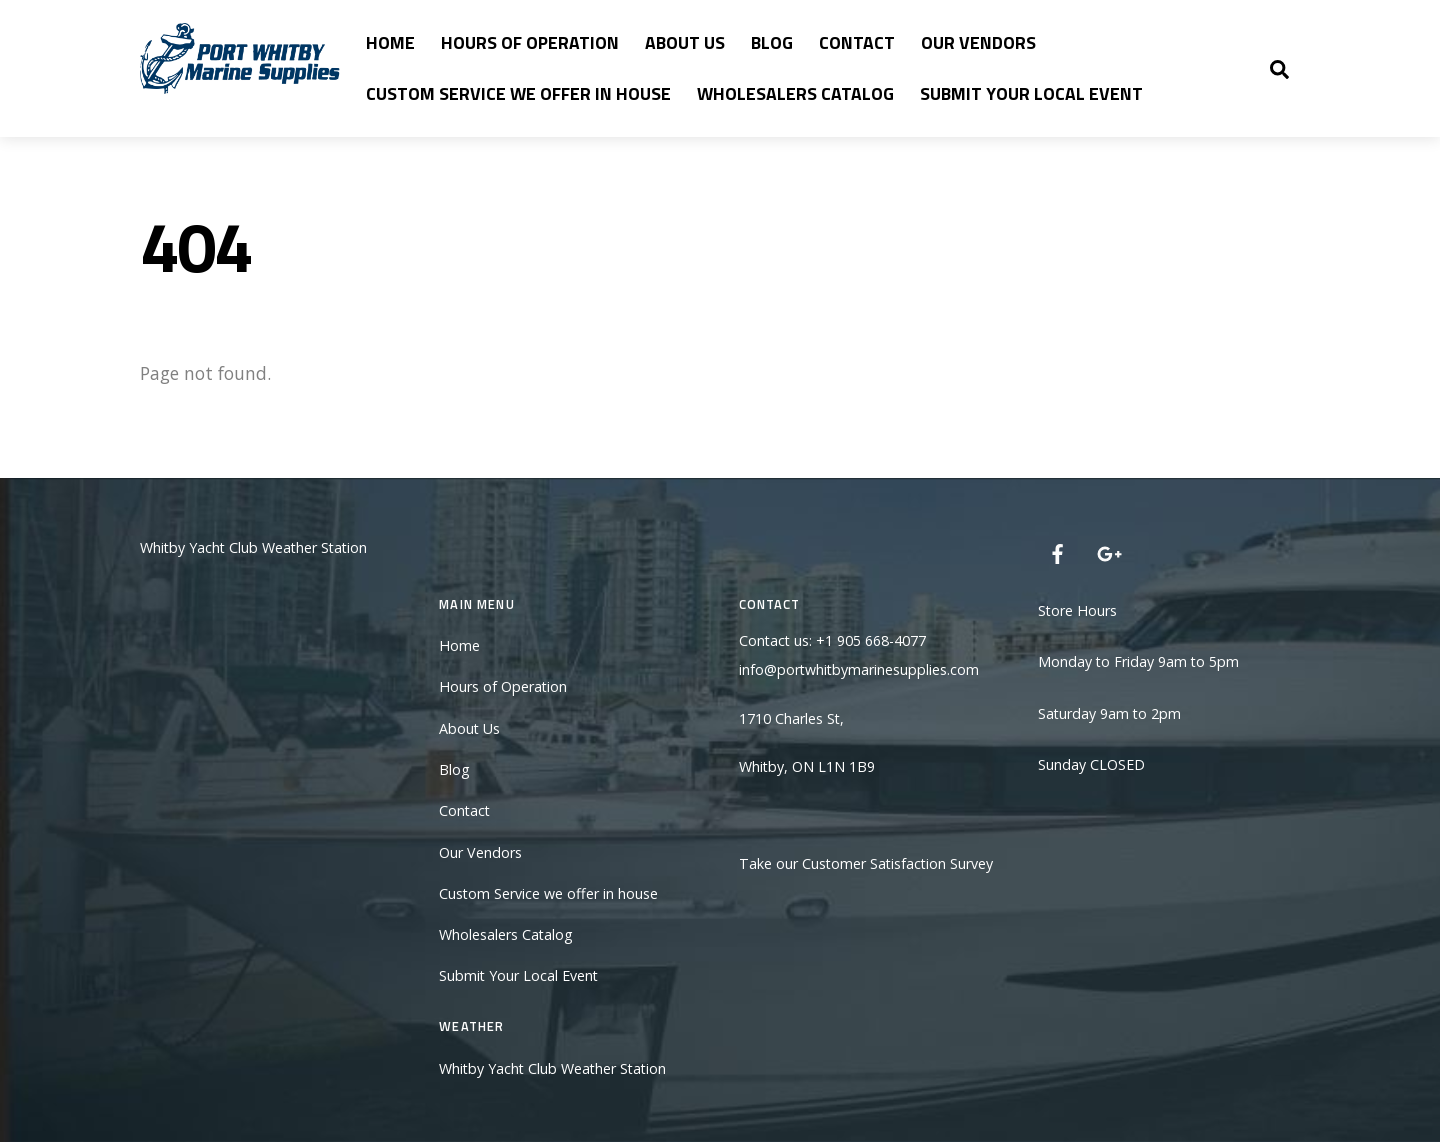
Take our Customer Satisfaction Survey (866, 863)
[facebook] (1058, 551)
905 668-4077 (881, 640)
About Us (685, 42)
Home (390, 42)
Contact (857, 42)
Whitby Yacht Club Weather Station (253, 547)
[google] (1108, 551)
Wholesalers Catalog (795, 93)
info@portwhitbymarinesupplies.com (859, 669)
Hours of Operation (530, 42)
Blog (772, 42)
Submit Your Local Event (1031, 93)
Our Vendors (978, 42)
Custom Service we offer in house (518, 93)
